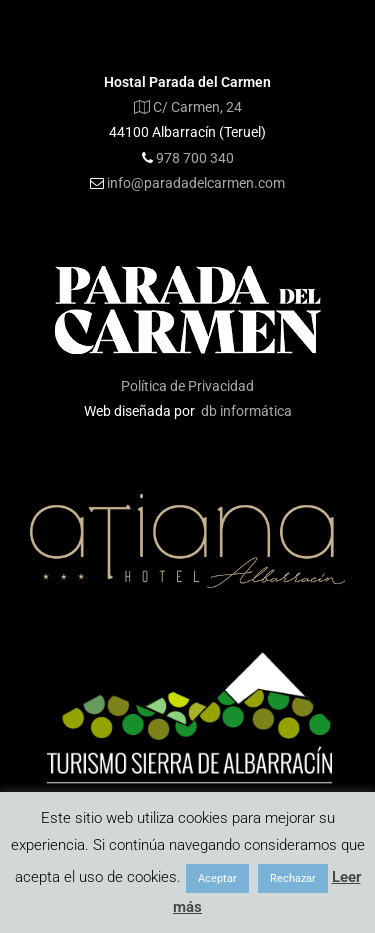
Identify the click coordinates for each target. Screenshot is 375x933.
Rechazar (293, 878)
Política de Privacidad (187, 386)
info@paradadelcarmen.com (196, 183)
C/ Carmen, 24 (188, 107)
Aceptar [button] (217, 878)
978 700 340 (195, 158)
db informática (246, 411)
